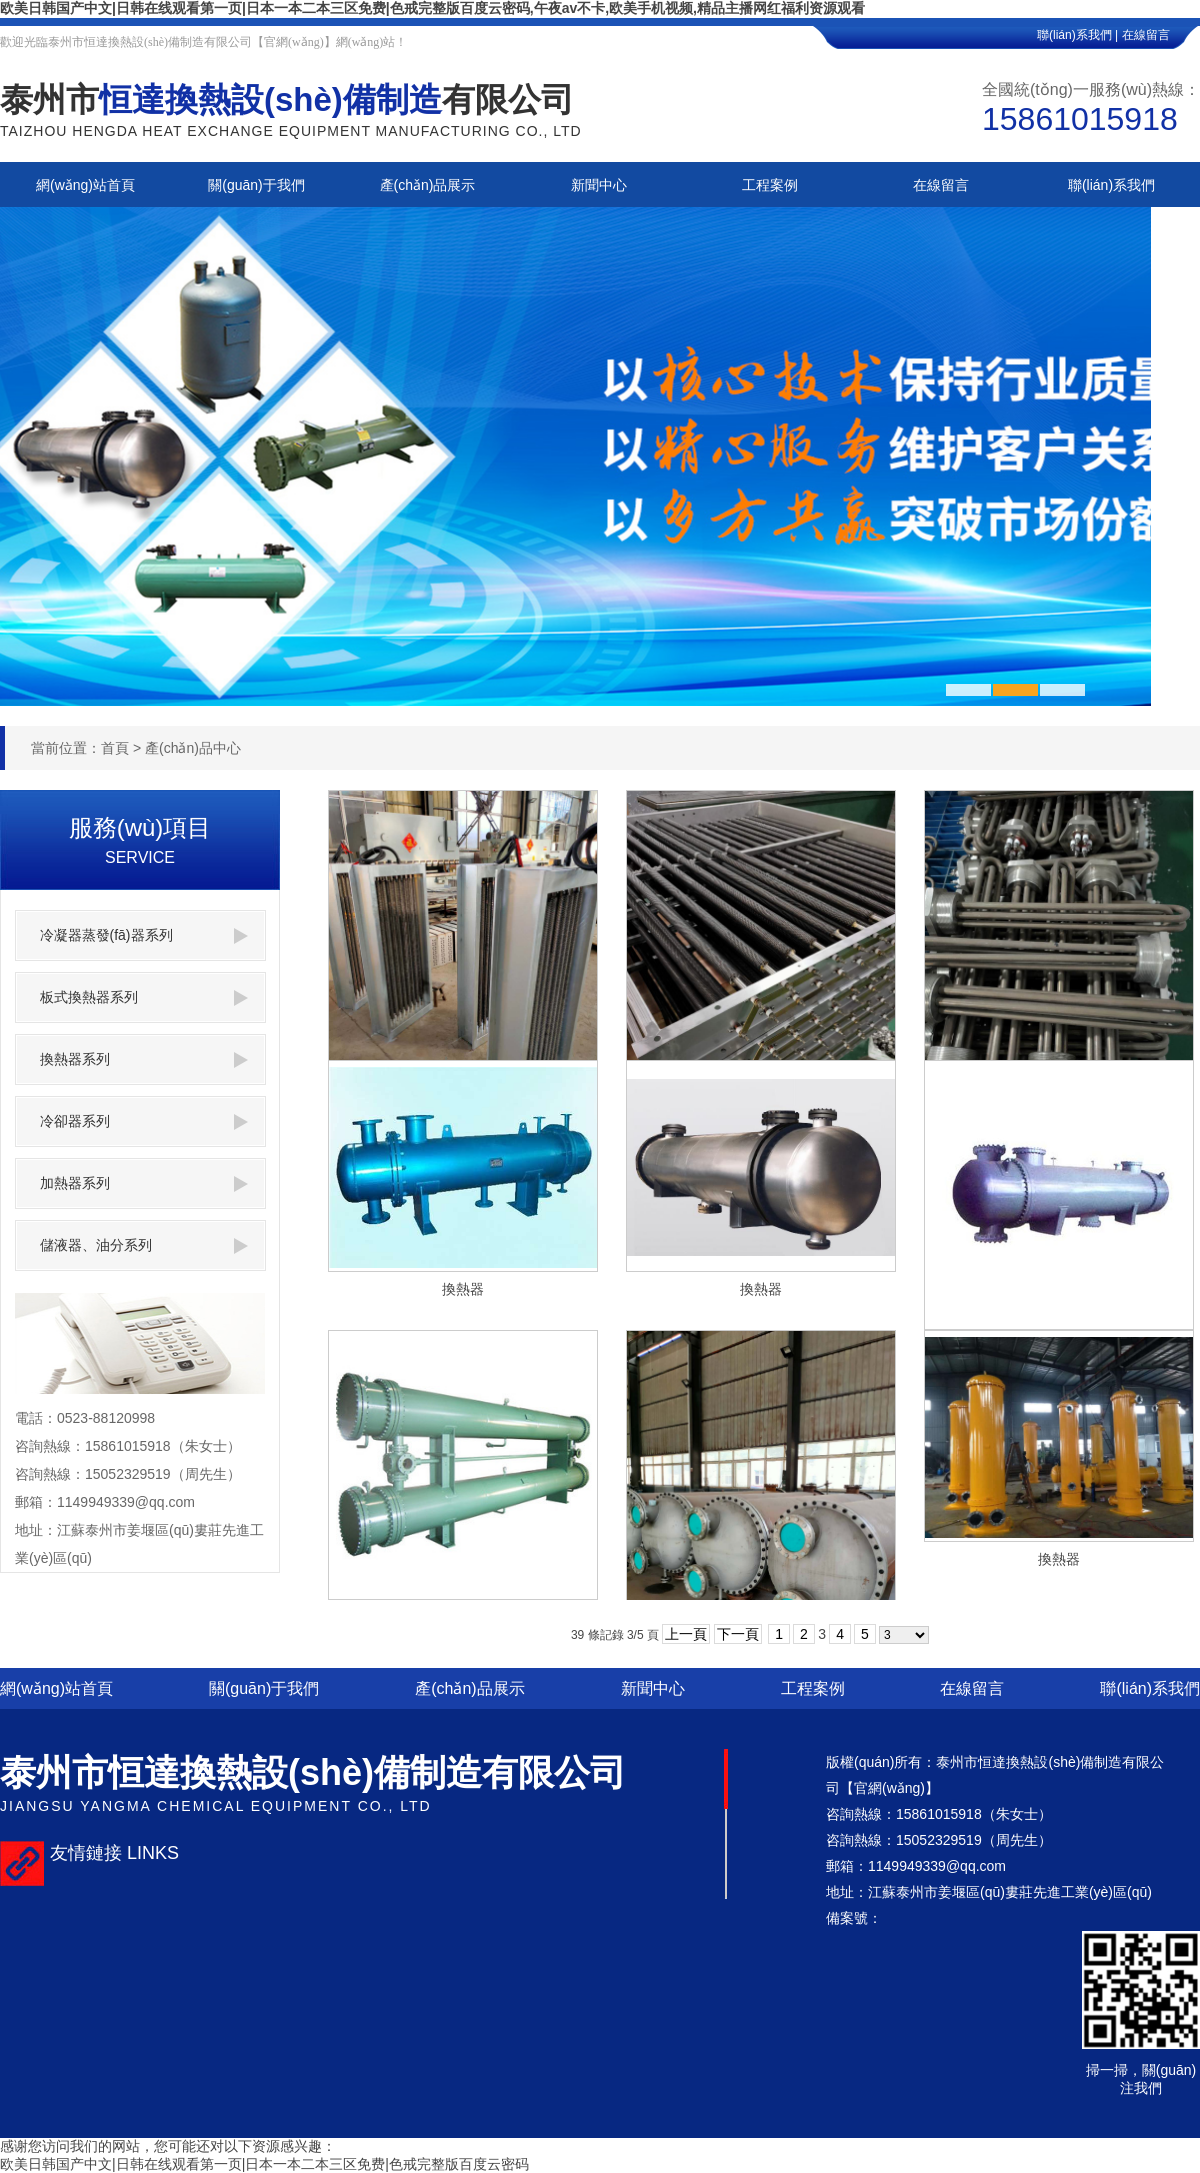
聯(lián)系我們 (1150, 1688)
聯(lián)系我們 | (1077, 35)
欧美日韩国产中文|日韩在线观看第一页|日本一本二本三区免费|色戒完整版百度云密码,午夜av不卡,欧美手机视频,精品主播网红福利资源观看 (432, 8)
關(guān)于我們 (264, 1688)
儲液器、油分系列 (144, 1245)
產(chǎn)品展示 (469, 1688)
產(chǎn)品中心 (193, 748)
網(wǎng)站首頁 (56, 1688)
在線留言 (1161, 35)
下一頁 (738, 1634)
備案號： (854, 1918)
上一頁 (686, 1634)
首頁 (115, 748)
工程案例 (813, 1688)
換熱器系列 (144, 1059)
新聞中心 (653, 1688)
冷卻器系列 (144, 1121)
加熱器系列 (144, 1183)
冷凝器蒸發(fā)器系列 (144, 935)
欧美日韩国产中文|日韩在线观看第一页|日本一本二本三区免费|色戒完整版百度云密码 (264, 2164)
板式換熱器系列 (144, 997)
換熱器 (463, 1289)
